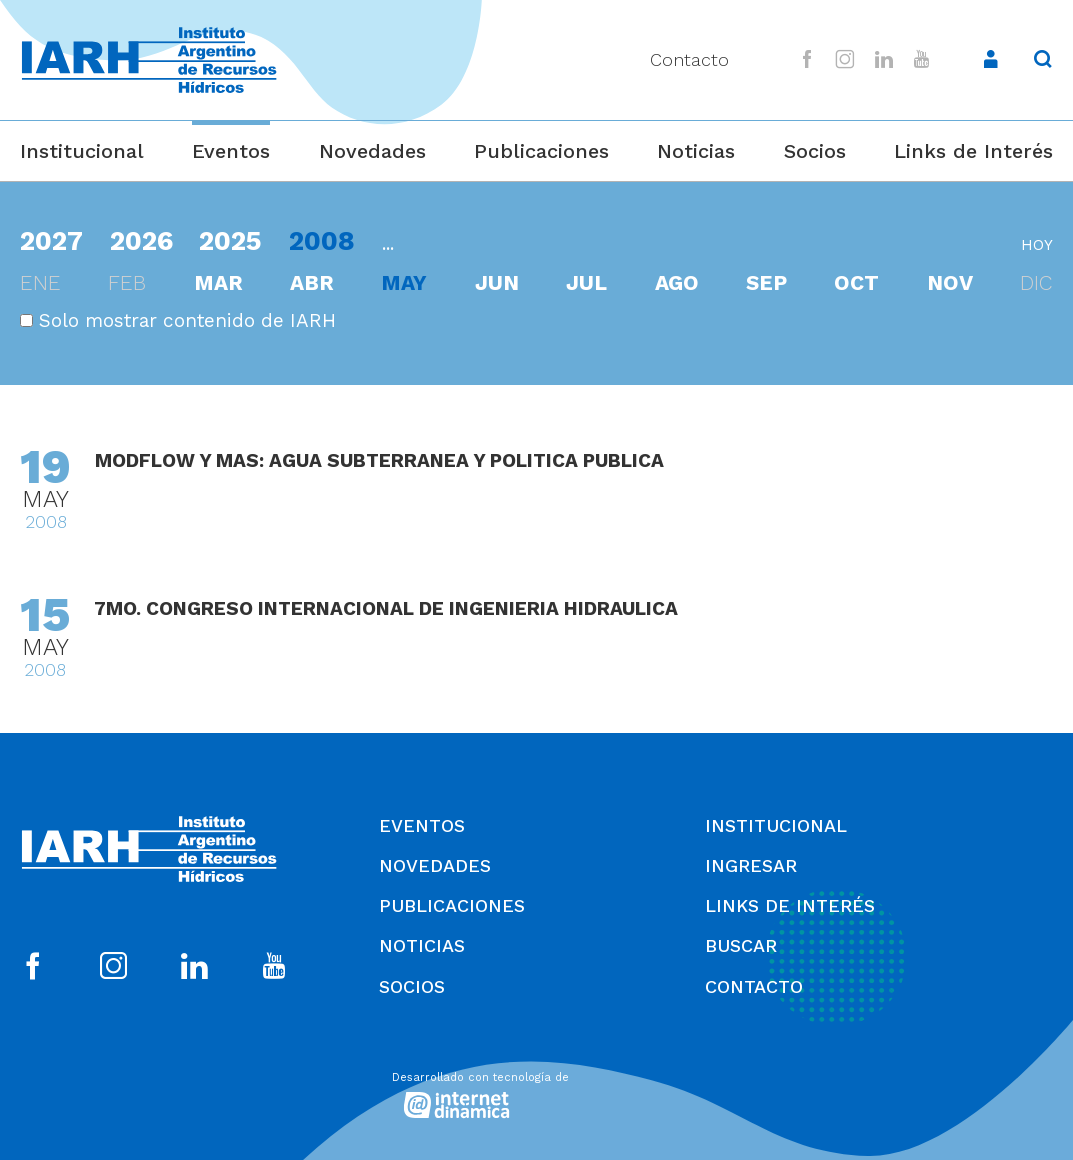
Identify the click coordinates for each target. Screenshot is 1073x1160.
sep (766, 283)
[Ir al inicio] (149, 60)
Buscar (741, 945)
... (388, 243)
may (404, 283)
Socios (815, 151)
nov (950, 283)
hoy (1037, 245)
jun (497, 283)
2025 (230, 240)
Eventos (231, 151)
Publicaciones (541, 151)
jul (586, 283)
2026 (141, 240)
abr (312, 283)
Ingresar (751, 865)
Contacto (689, 59)
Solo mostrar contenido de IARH (178, 320)
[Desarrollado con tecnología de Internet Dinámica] (537, 1092)
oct (856, 283)
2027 (51, 240)
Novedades (372, 151)
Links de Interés (973, 151)
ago (677, 283)
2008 (322, 240)
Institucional (82, 151)
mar (218, 283)
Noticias (696, 151)
